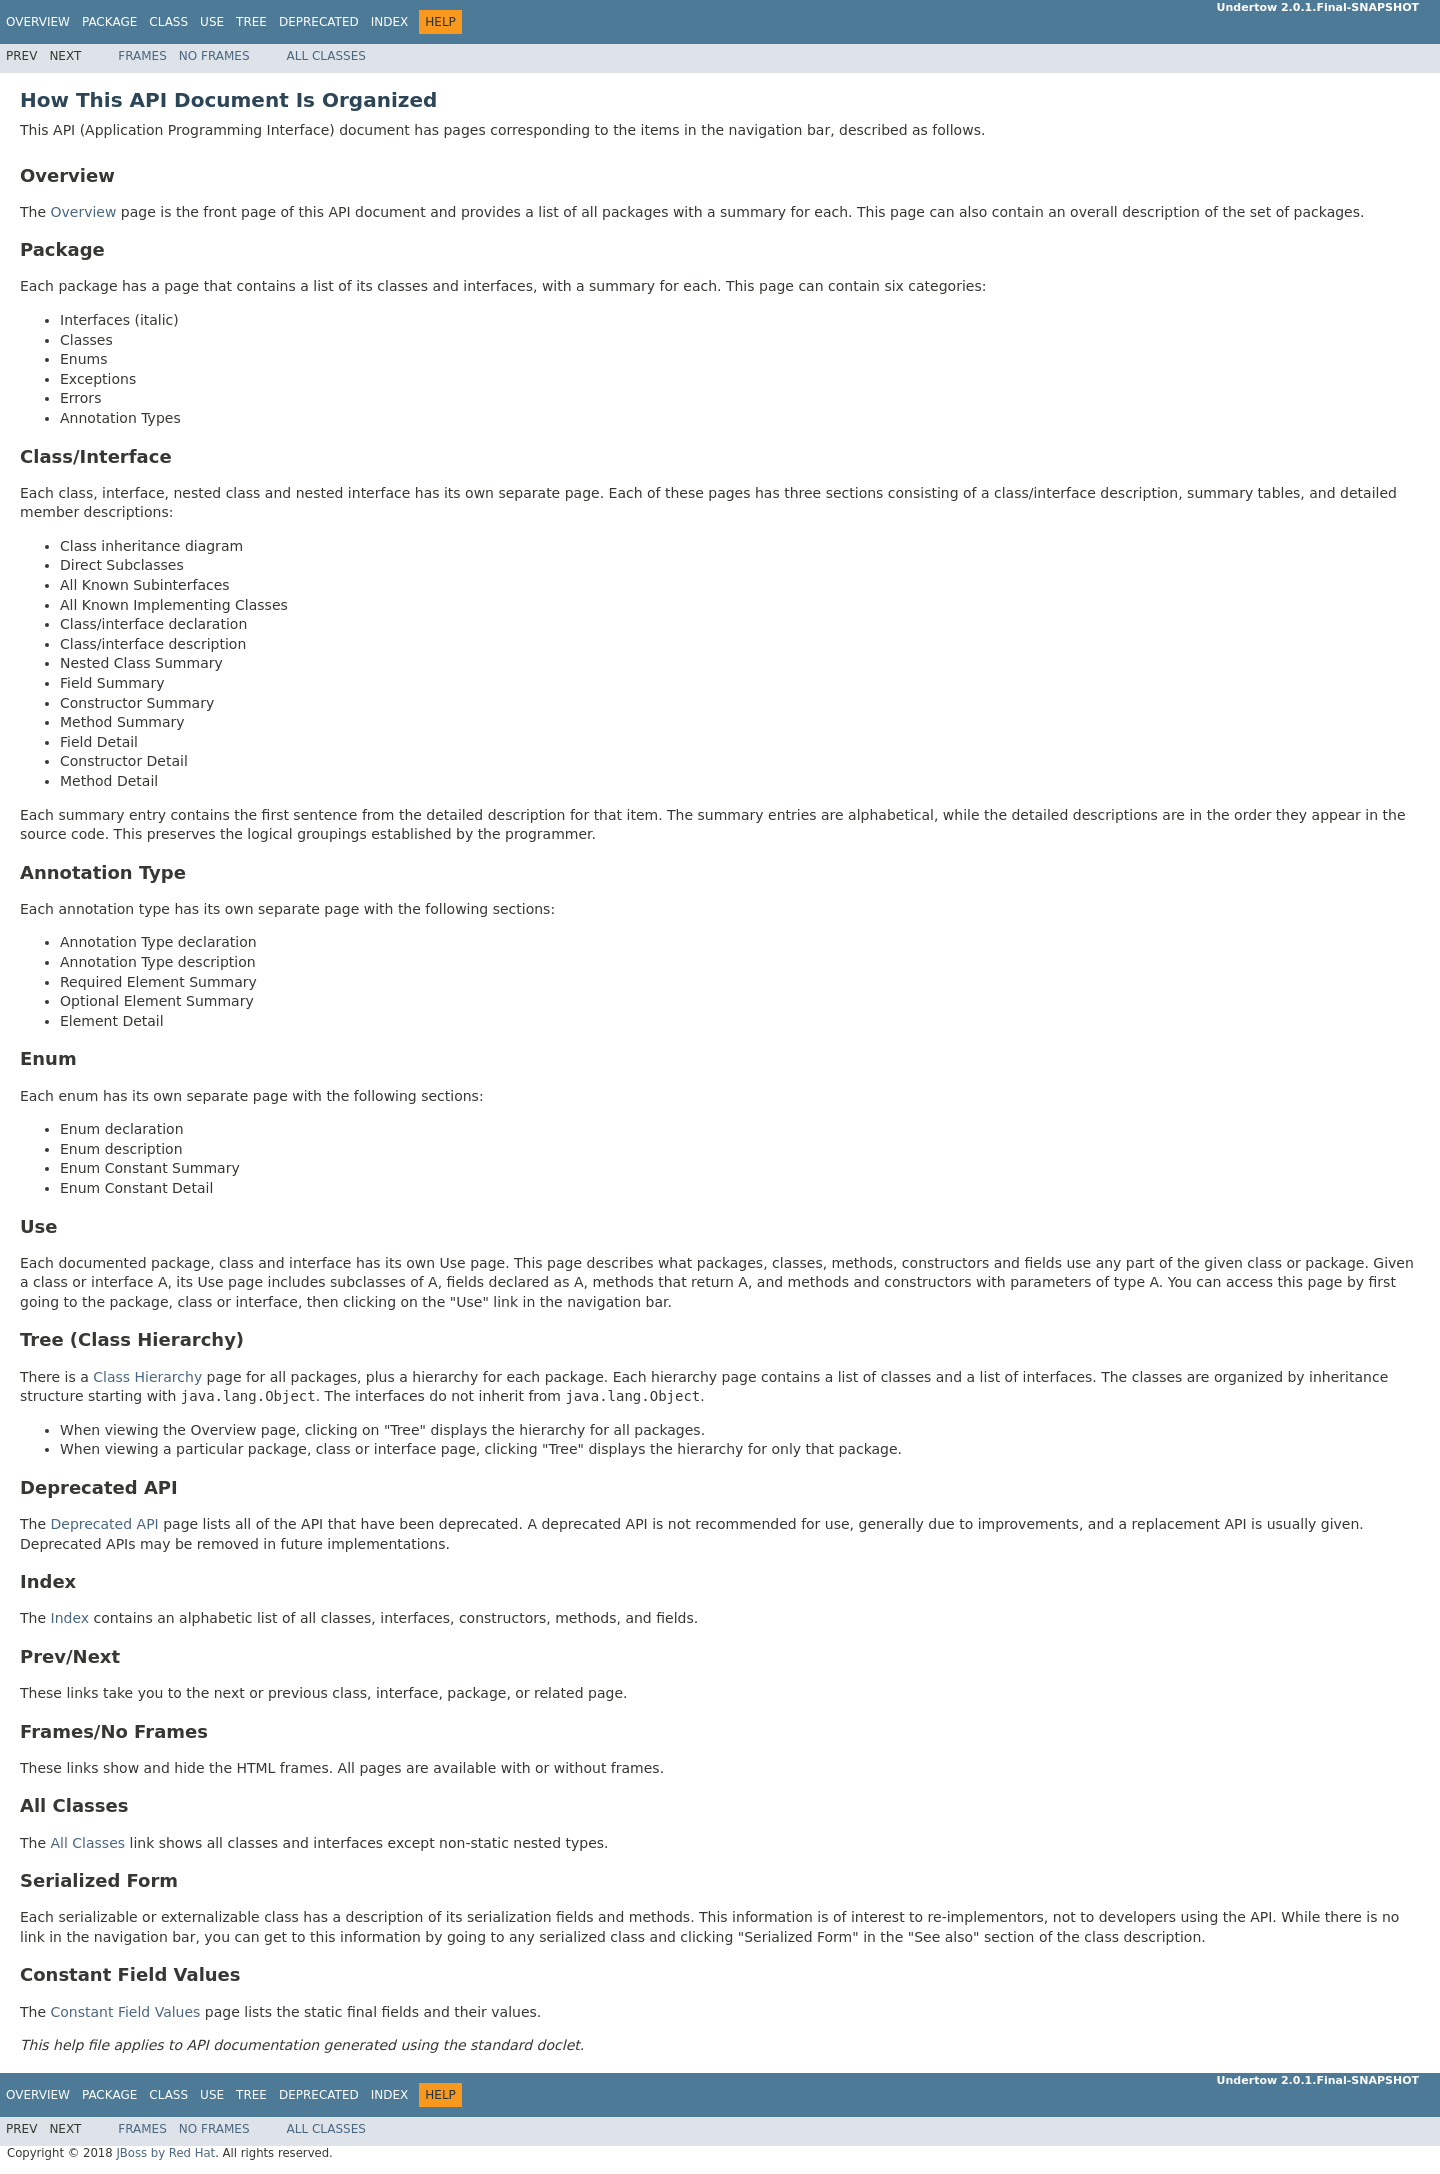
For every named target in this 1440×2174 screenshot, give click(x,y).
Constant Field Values (126, 2012)
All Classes (326, 56)
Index (390, 22)
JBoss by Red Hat (165, 2153)
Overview (38, 22)
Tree (251, 22)
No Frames (214, 56)
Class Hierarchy (147, 1377)
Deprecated (319, 22)
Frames (142, 56)
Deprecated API (105, 1524)
